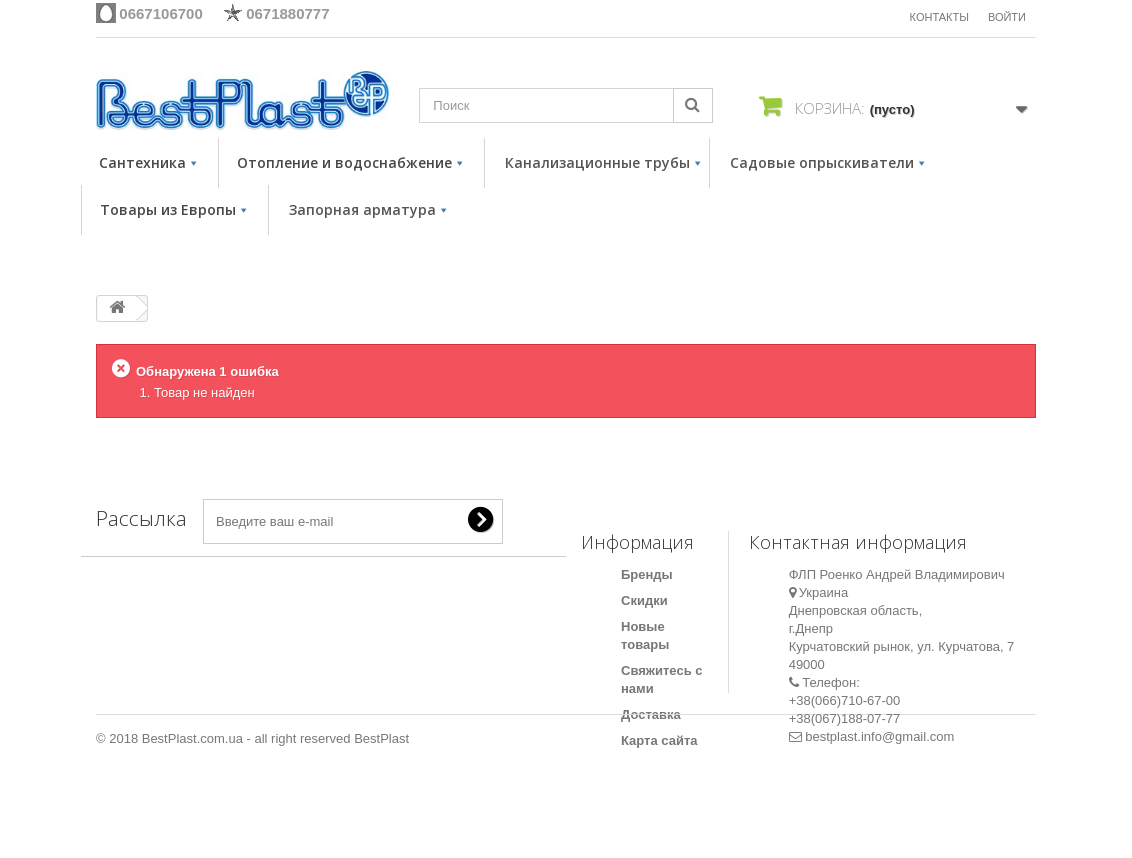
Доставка (651, 714)
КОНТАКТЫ (939, 17)
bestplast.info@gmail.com (879, 736)
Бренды (647, 574)
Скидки (644, 600)
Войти (1007, 17)
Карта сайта (659, 740)
